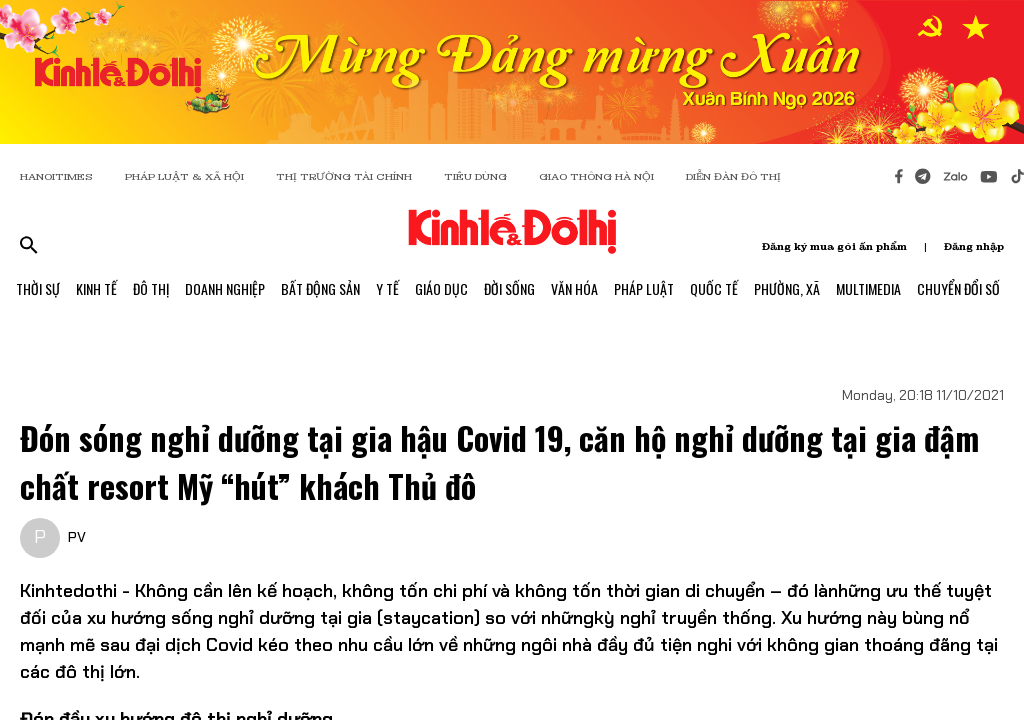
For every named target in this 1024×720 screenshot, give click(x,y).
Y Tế (387, 288)
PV (77, 537)
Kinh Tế (96, 288)
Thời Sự (38, 288)
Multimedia (868, 288)
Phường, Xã (787, 288)
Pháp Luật (644, 288)
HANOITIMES (56, 176)
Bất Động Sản (320, 288)
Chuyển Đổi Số (958, 288)
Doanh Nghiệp (225, 288)
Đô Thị (151, 288)
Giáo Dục (441, 288)
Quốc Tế (714, 288)
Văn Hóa (574, 288)
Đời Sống (509, 288)
